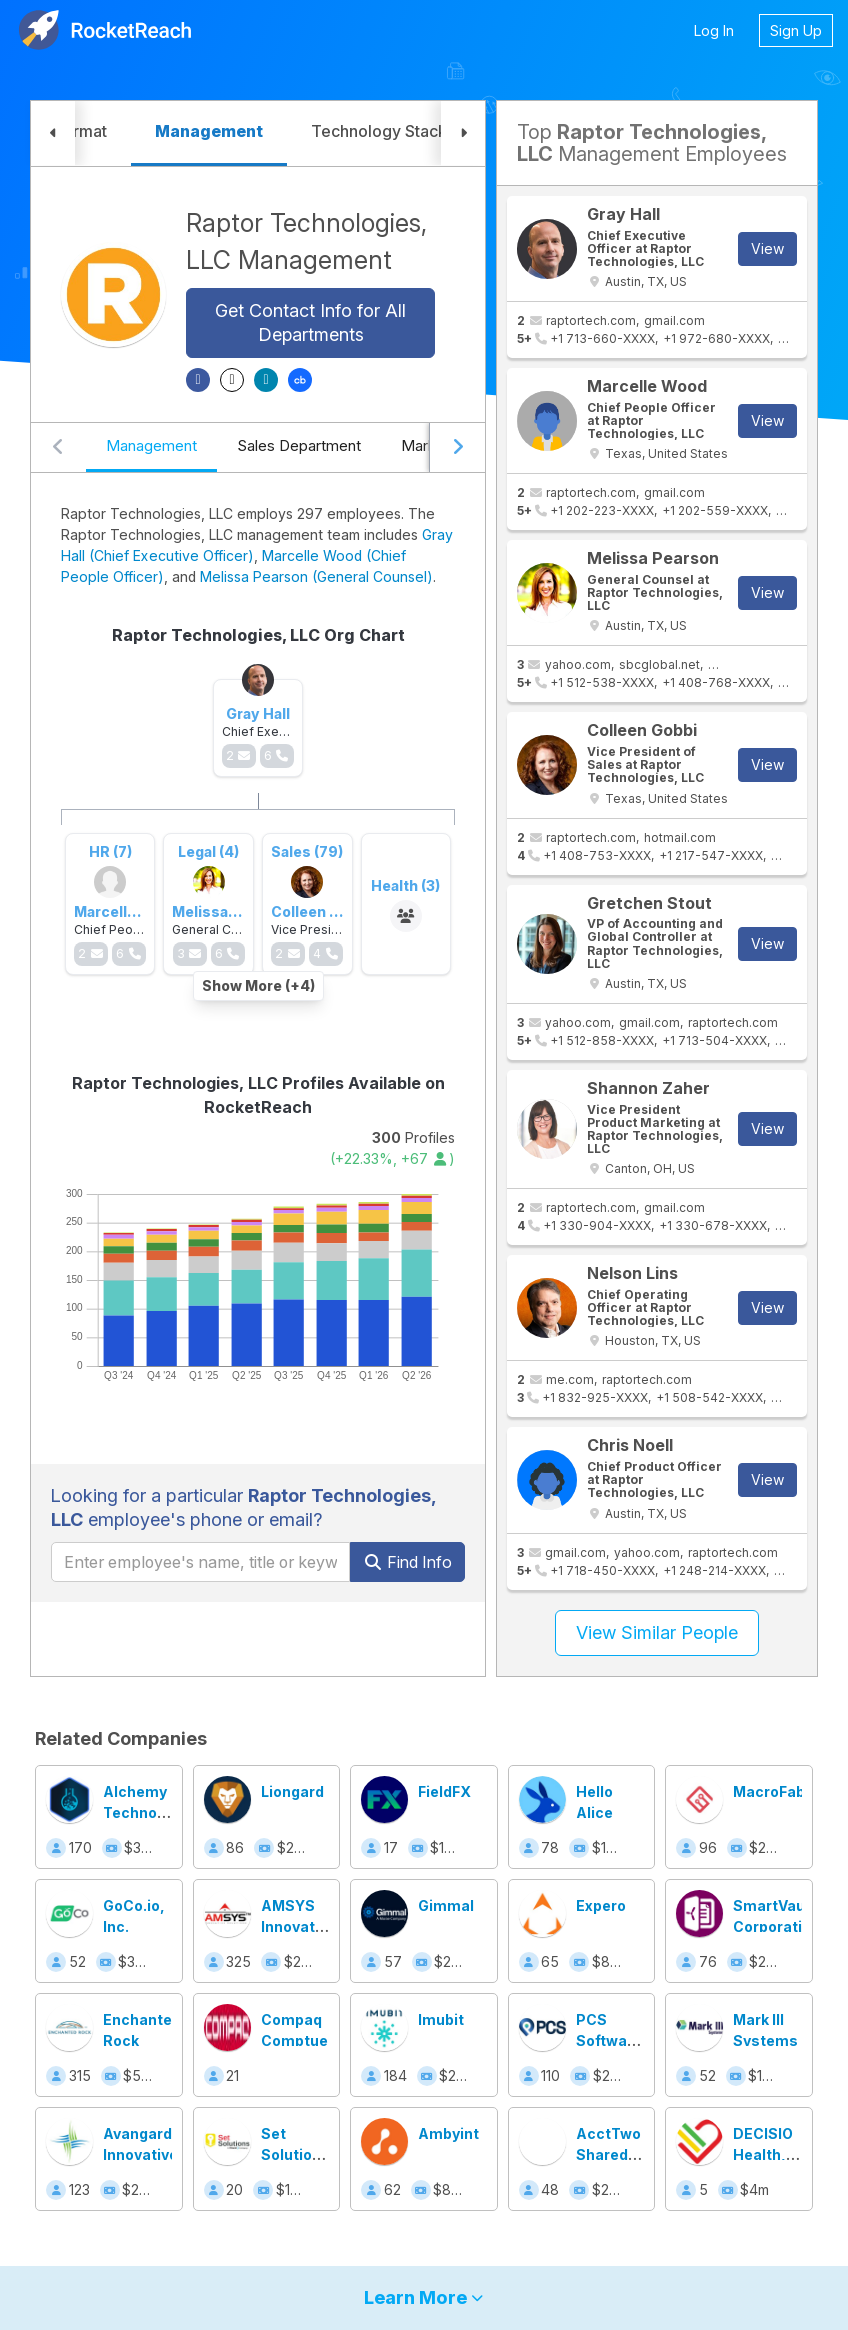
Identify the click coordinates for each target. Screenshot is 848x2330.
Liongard (292, 1791)
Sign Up (796, 30)
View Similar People (657, 1632)
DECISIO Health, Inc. (763, 2154)
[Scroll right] (457, 448)
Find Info (407, 1562)
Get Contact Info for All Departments (310, 322)
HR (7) (110, 851)
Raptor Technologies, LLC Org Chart (258, 635)
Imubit (441, 2019)
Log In (714, 30)
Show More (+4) (258, 985)
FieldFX (444, 1791)
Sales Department (299, 445)
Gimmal (446, 1905)
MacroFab (769, 1791)
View (767, 248)
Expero (601, 1905)
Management (151, 445)
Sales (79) (307, 851)
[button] (53, 133)
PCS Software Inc (609, 2040)
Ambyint (448, 2133)
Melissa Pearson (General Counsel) (316, 576)
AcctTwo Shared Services (608, 2154)
